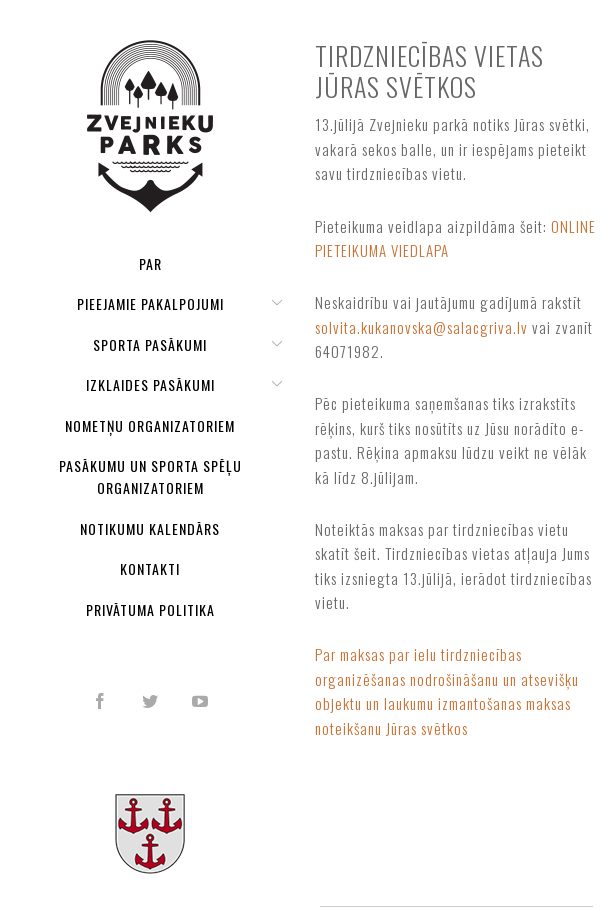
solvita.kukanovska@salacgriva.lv (421, 327)
